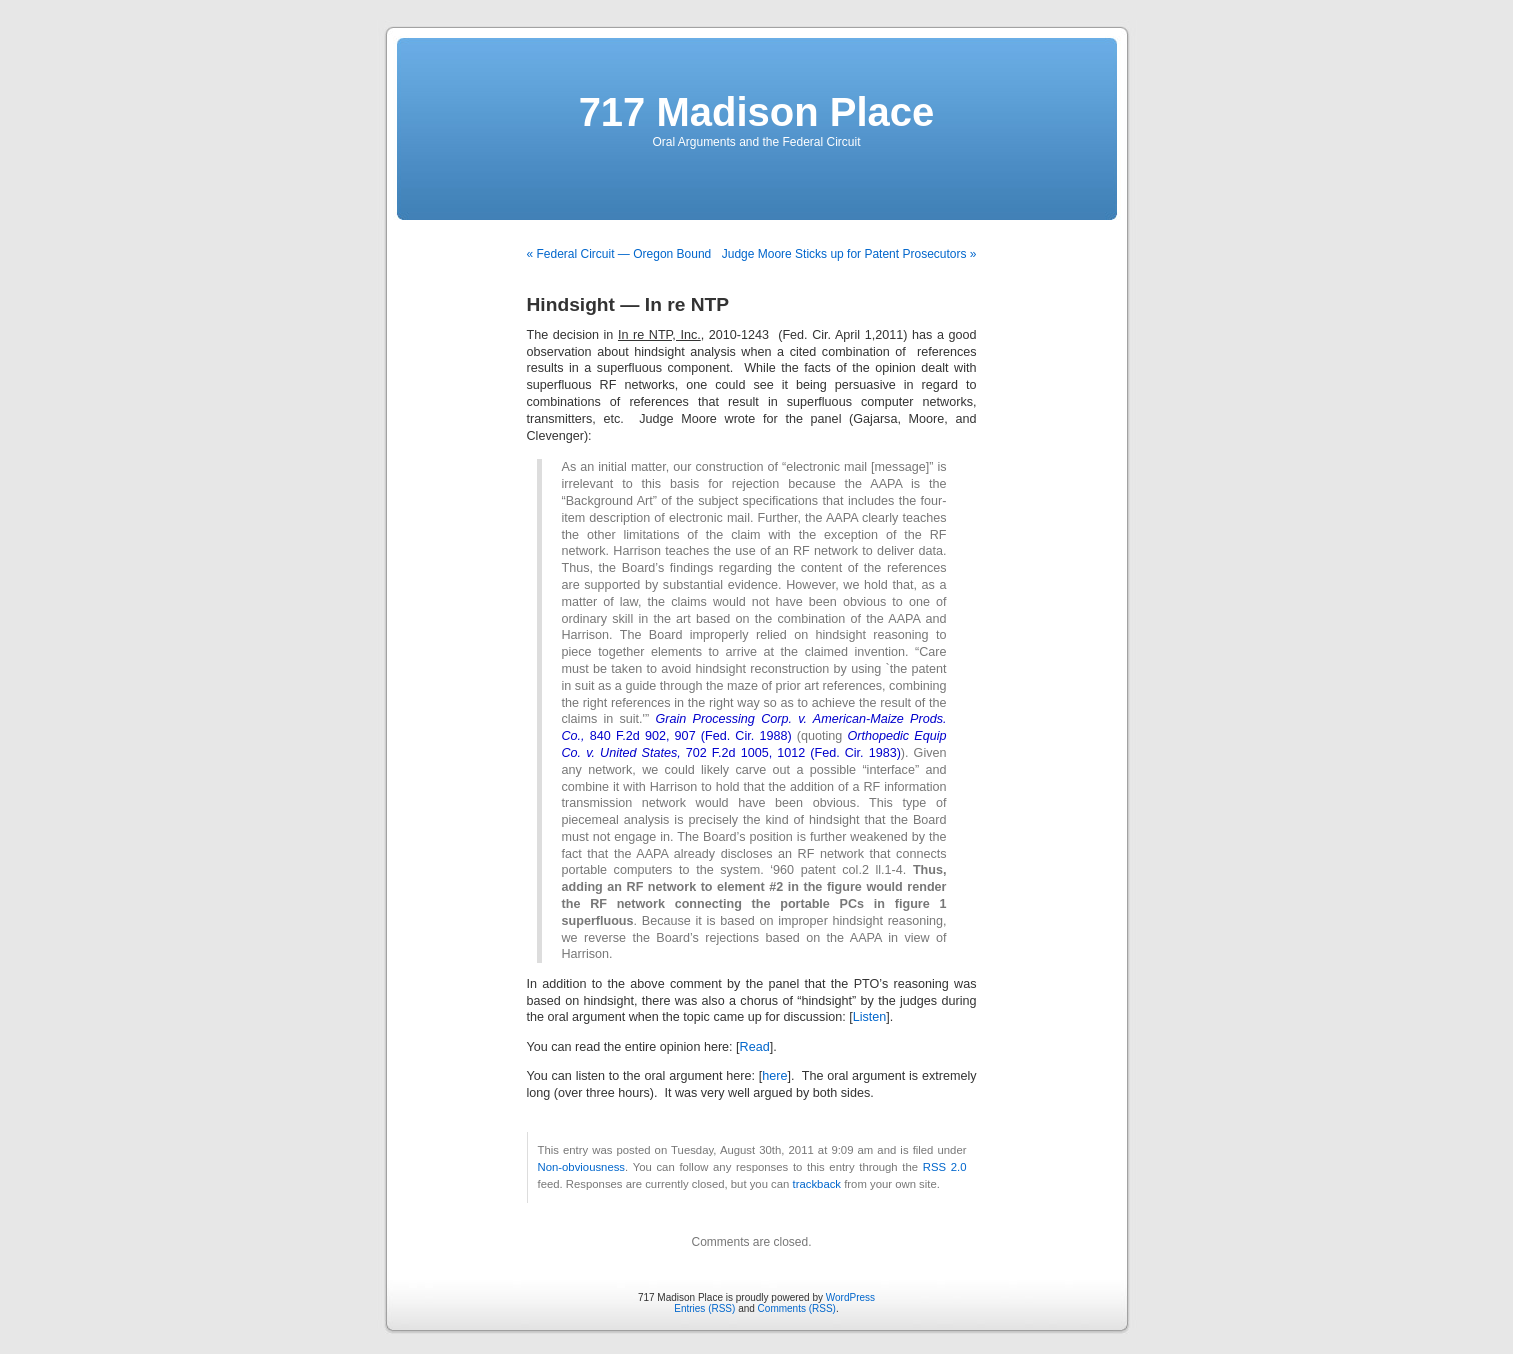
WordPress (850, 1297)
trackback (817, 1184)
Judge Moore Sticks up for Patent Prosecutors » (849, 254)
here (774, 1076)
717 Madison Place (757, 112)
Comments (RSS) (797, 1308)
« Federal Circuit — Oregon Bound (619, 254)
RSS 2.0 (945, 1167)
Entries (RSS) (704, 1308)
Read (755, 1047)
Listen (870, 1017)
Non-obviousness (582, 1167)
